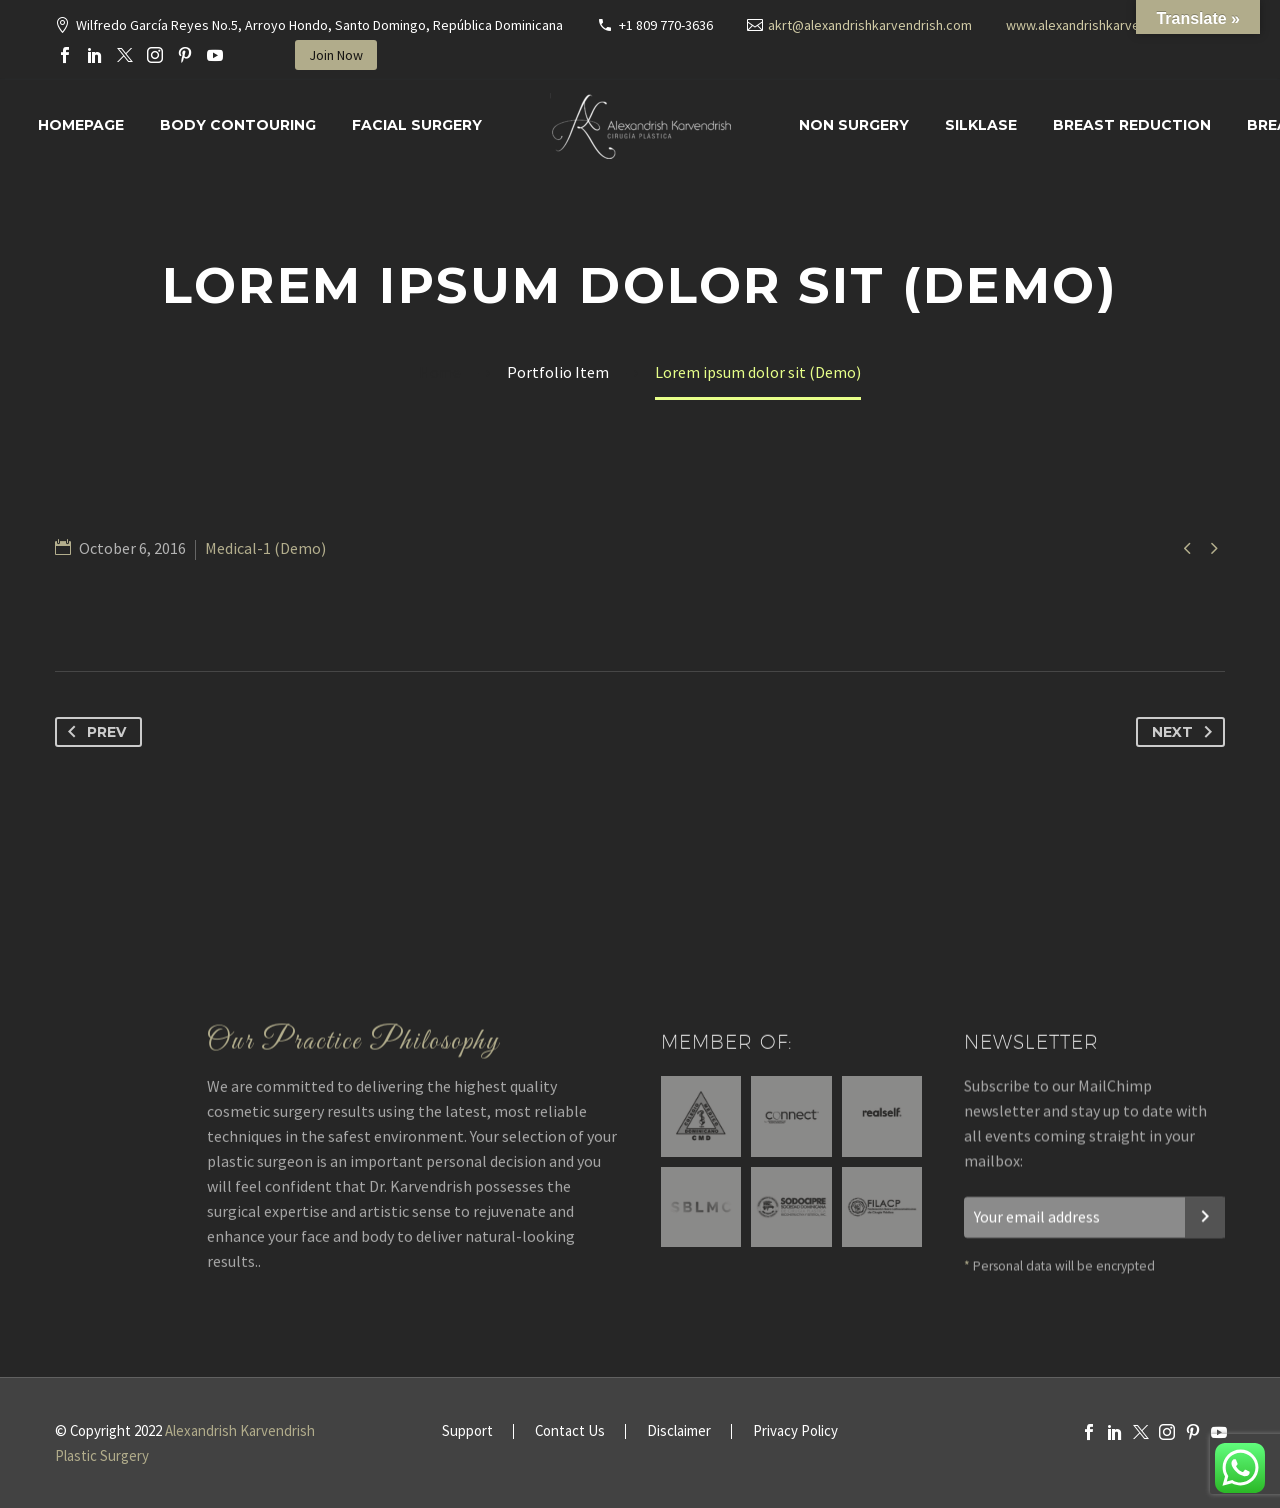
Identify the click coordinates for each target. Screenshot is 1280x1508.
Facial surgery (417, 125)
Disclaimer (679, 1431)
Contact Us (570, 1431)
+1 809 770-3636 (666, 25)
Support (467, 1431)
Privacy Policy (795, 1431)
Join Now (336, 55)
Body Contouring (238, 125)
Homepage (81, 125)
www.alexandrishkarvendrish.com (1106, 25)
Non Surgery (854, 125)
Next (1186, 732)
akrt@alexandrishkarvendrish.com (870, 25)
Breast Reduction (1132, 125)
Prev (93, 732)
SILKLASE (981, 125)
